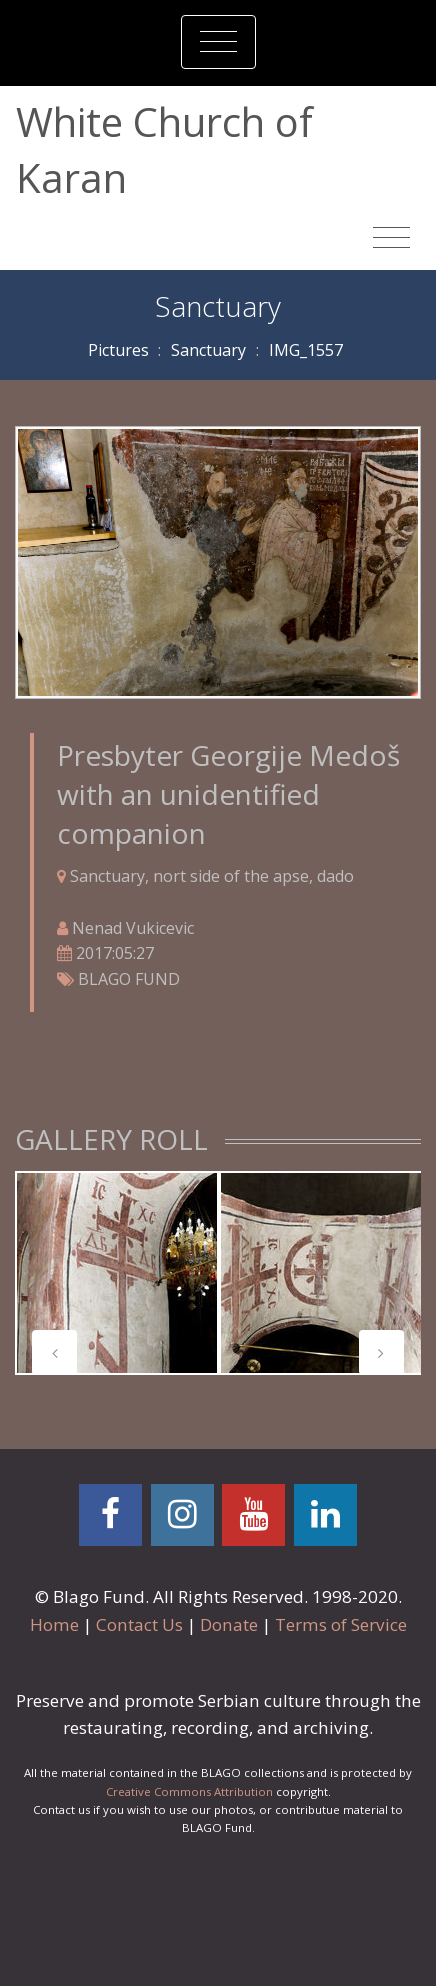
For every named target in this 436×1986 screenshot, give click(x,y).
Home (54, 1624)
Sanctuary (208, 350)
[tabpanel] (117, 1273)
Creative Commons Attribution (189, 1791)
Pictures (118, 350)
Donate (229, 1624)
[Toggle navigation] (218, 42)
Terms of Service (341, 1624)
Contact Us (139, 1624)
